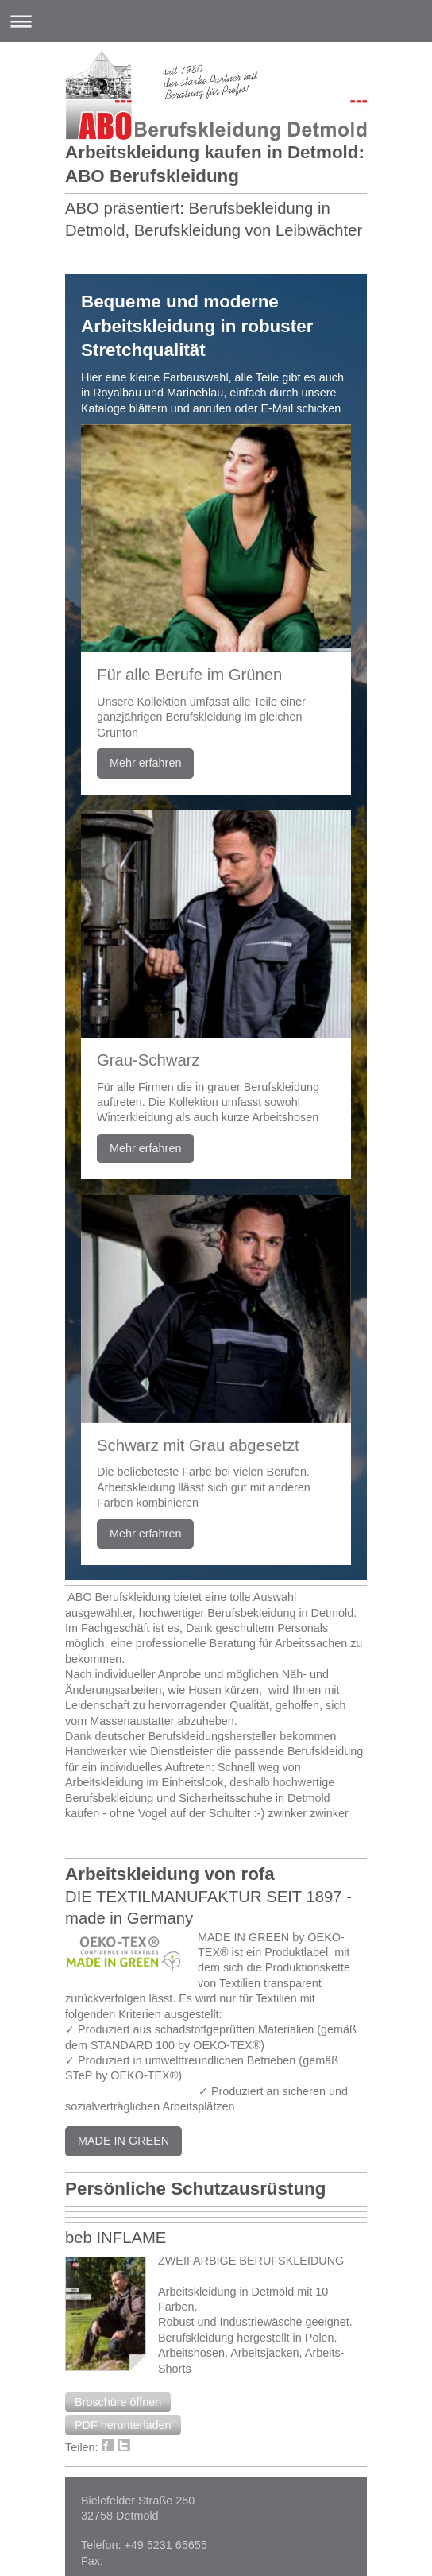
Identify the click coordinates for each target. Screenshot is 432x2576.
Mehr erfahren (145, 762)
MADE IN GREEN (123, 2140)
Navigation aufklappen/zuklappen (216, 21)
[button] (118, 2402)
